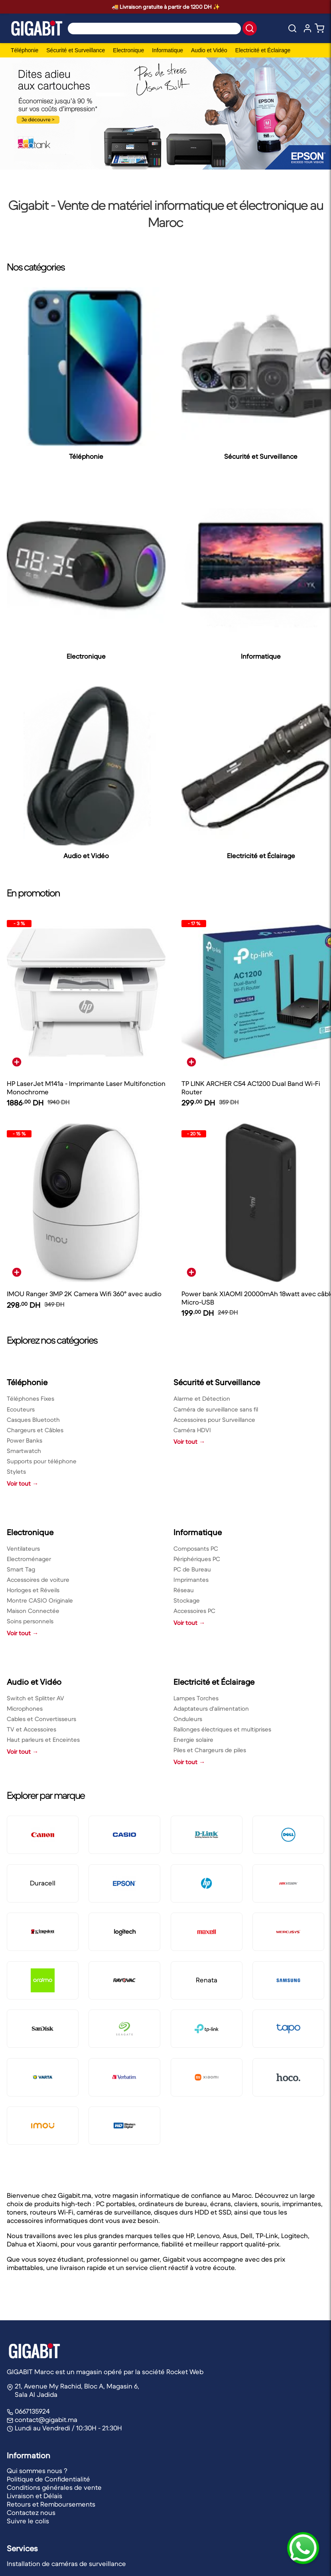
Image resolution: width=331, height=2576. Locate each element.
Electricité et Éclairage (263, 50)
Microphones (25, 1708)
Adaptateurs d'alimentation (211, 1708)
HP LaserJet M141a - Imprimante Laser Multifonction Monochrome (86, 1088)
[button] (249, 28)
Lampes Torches (196, 1698)
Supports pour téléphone (42, 1461)
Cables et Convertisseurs (41, 1719)
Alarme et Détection (201, 1398)
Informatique (167, 50)
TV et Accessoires (31, 1729)
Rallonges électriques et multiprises (222, 1729)
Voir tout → (22, 1483)
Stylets (16, 1471)
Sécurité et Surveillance (75, 50)
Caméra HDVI (192, 1430)
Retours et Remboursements (51, 2504)
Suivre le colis (28, 2521)
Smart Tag (21, 1569)
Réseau (183, 1590)
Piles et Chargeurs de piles (209, 1750)
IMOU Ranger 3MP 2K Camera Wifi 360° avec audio (84, 1294)
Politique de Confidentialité (48, 2479)
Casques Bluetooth (33, 1419)
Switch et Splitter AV (35, 1698)
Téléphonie (24, 50)
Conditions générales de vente (54, 2487)
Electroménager (29, 1559)
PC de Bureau (192, 1569)
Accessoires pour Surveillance (214, 1419)
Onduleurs (187, 1719)
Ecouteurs (21, 1409)
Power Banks (24, 1440)
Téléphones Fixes (30, 1398)
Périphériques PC (196, 1559)
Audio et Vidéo (209, 50)
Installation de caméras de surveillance (66, 2564)
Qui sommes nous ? (37, 2471)
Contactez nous (31, 2513)
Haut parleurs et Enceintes (43, 1739)
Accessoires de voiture (38, 1579)
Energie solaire (193, 1739)
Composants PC (195, 1548)
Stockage (186, 1600)
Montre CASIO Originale (40, 1600)
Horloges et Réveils (33, 1590)
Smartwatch (24, 1451)
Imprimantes (191, 1579)
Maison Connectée (33, 1611)
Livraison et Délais (34, 2496)
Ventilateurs (23, 1548)
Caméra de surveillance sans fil (215, 1409)
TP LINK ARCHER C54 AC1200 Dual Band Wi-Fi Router (250, 1088)
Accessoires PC (194, 1611)
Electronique (128, 50)
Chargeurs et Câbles (35, 1430)
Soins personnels (30, 1621)
